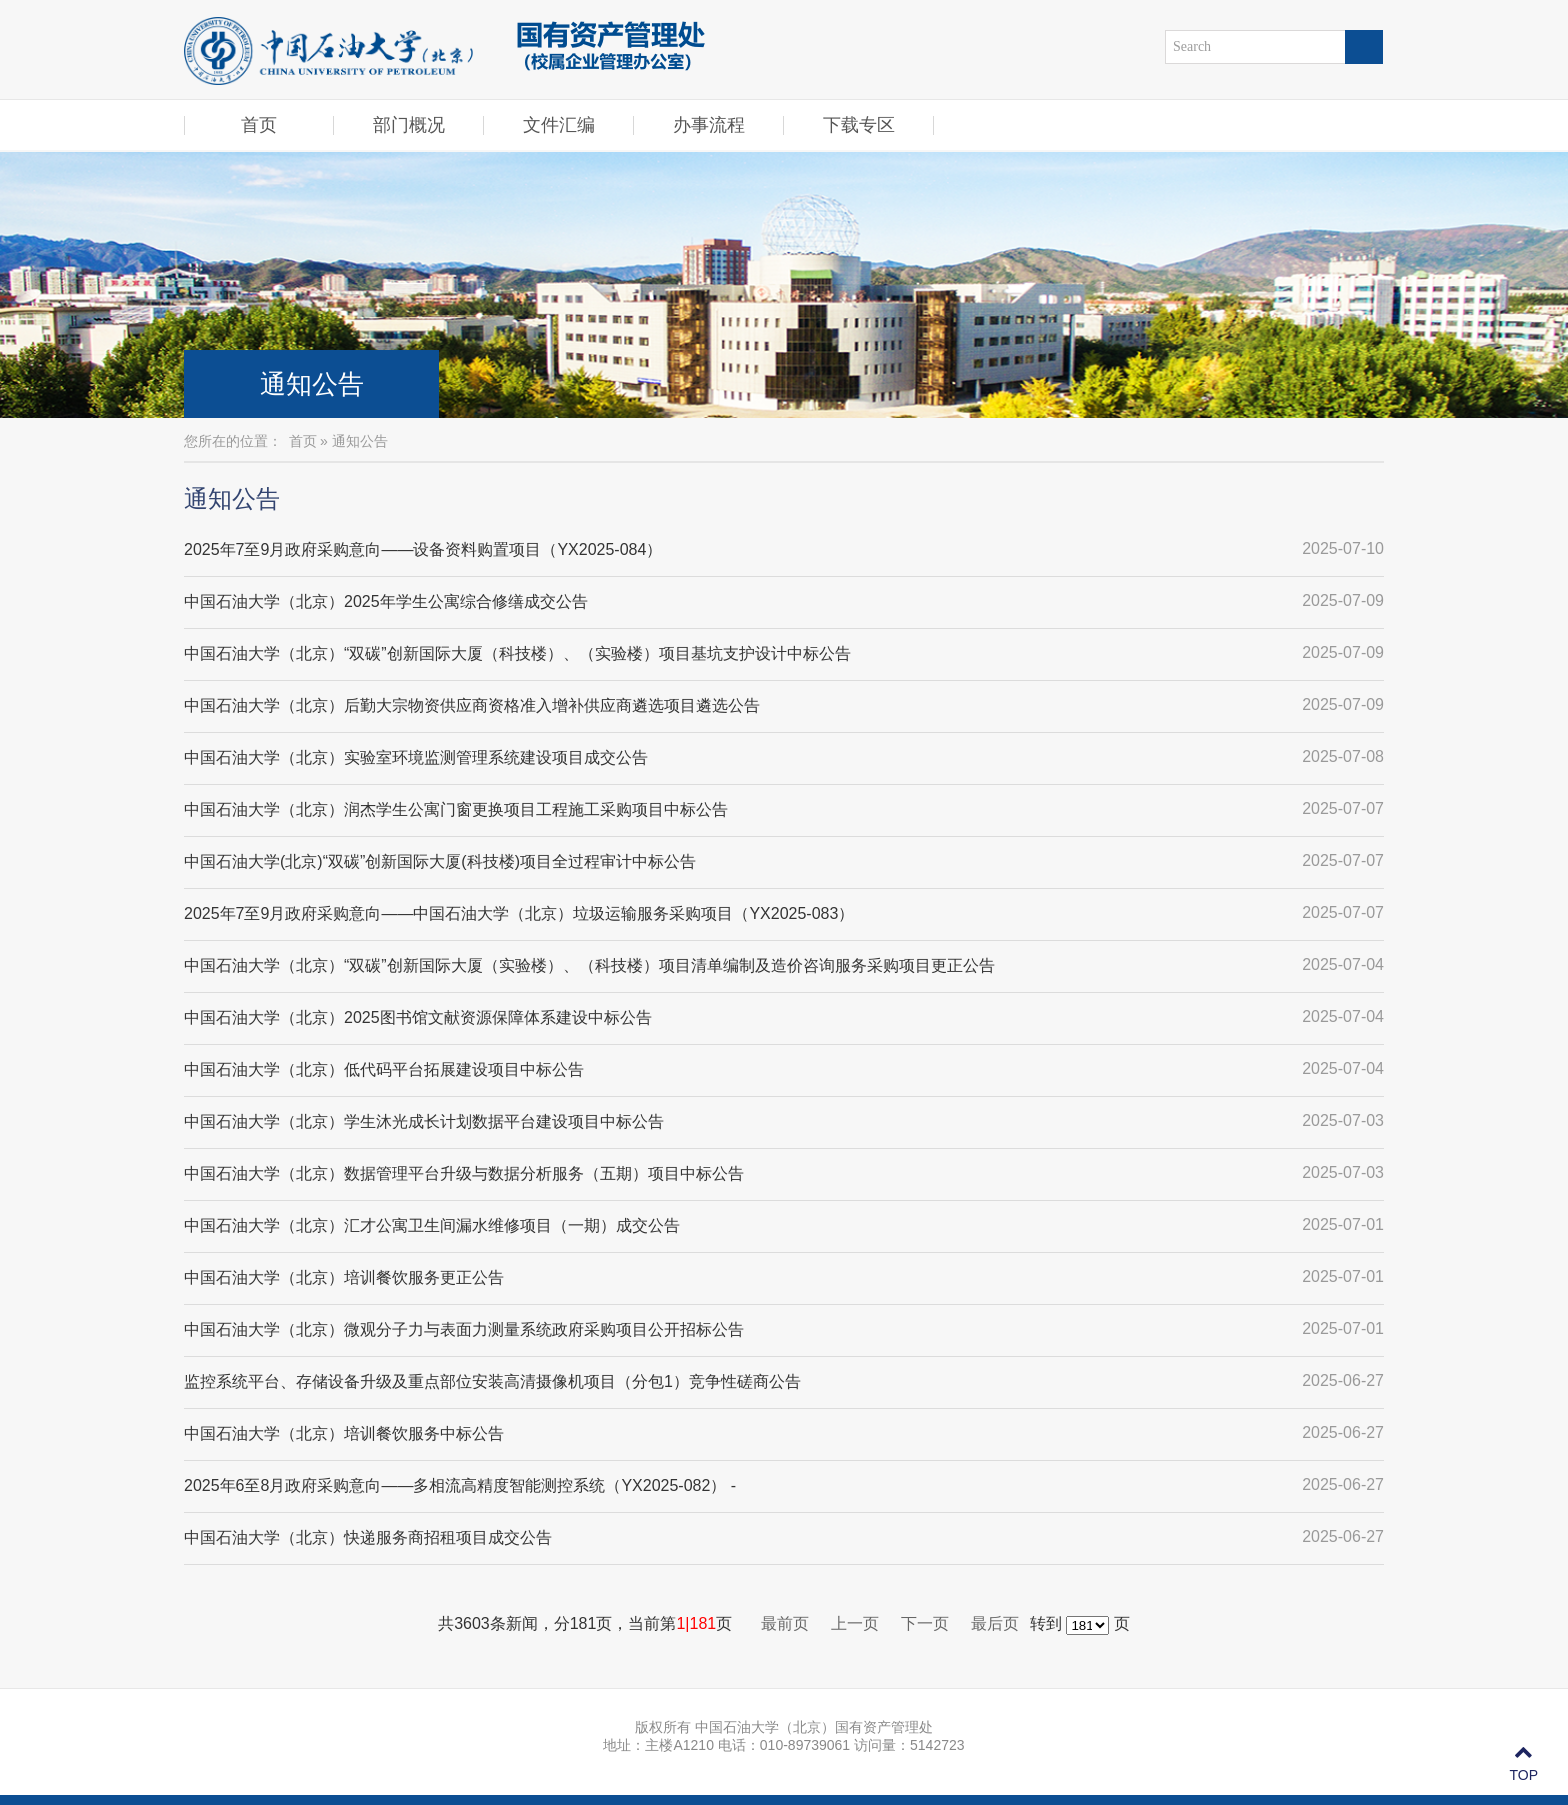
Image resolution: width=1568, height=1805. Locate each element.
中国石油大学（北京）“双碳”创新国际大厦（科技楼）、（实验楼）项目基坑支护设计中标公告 (517, 653)
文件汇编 (559, 125)
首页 (259, 125)
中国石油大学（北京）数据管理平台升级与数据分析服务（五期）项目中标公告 (464, 1173)
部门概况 (409, 125)
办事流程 (709, 125)
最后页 (995, 1623)
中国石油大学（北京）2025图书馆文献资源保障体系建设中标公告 (418, 1017)
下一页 (925, 1623)
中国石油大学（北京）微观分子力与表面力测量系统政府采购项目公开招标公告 (464, 1329)
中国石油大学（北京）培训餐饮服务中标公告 (344, 1433)
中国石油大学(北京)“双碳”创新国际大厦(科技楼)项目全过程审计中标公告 (440, 861)
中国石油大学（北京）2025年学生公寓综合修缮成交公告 (386, 601)
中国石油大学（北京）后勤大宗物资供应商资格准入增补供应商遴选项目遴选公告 (472, 705)
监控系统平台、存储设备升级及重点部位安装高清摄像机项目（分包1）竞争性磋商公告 (492, 1381)
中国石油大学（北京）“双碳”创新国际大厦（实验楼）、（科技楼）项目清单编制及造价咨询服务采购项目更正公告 (589, 965)
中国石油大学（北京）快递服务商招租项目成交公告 (368, 1537)
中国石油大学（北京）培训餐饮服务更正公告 (344, 1277)
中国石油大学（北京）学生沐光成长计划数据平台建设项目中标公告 (424, 1121)
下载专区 (859, 125)
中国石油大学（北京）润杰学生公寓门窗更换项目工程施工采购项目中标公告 (456, 809)
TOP (1523, 1764)
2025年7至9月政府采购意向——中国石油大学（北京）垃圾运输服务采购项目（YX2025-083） (519, 913)
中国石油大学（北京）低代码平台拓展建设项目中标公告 (384, 1069)
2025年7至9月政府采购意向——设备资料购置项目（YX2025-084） (423, 549)
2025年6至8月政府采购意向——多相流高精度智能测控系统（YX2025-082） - (460, 1485)
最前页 (785, 1623)
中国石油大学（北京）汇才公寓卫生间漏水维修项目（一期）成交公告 (432, 1225)
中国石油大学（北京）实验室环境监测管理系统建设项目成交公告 (416, 757)
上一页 (855, 1623)
